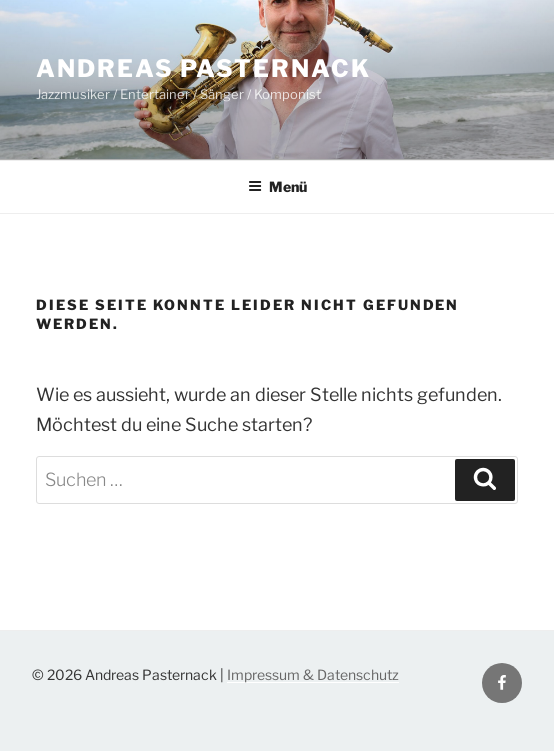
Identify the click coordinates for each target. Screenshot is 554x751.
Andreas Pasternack (203, 68)
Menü (277, 186)
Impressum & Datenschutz (313, 674)
